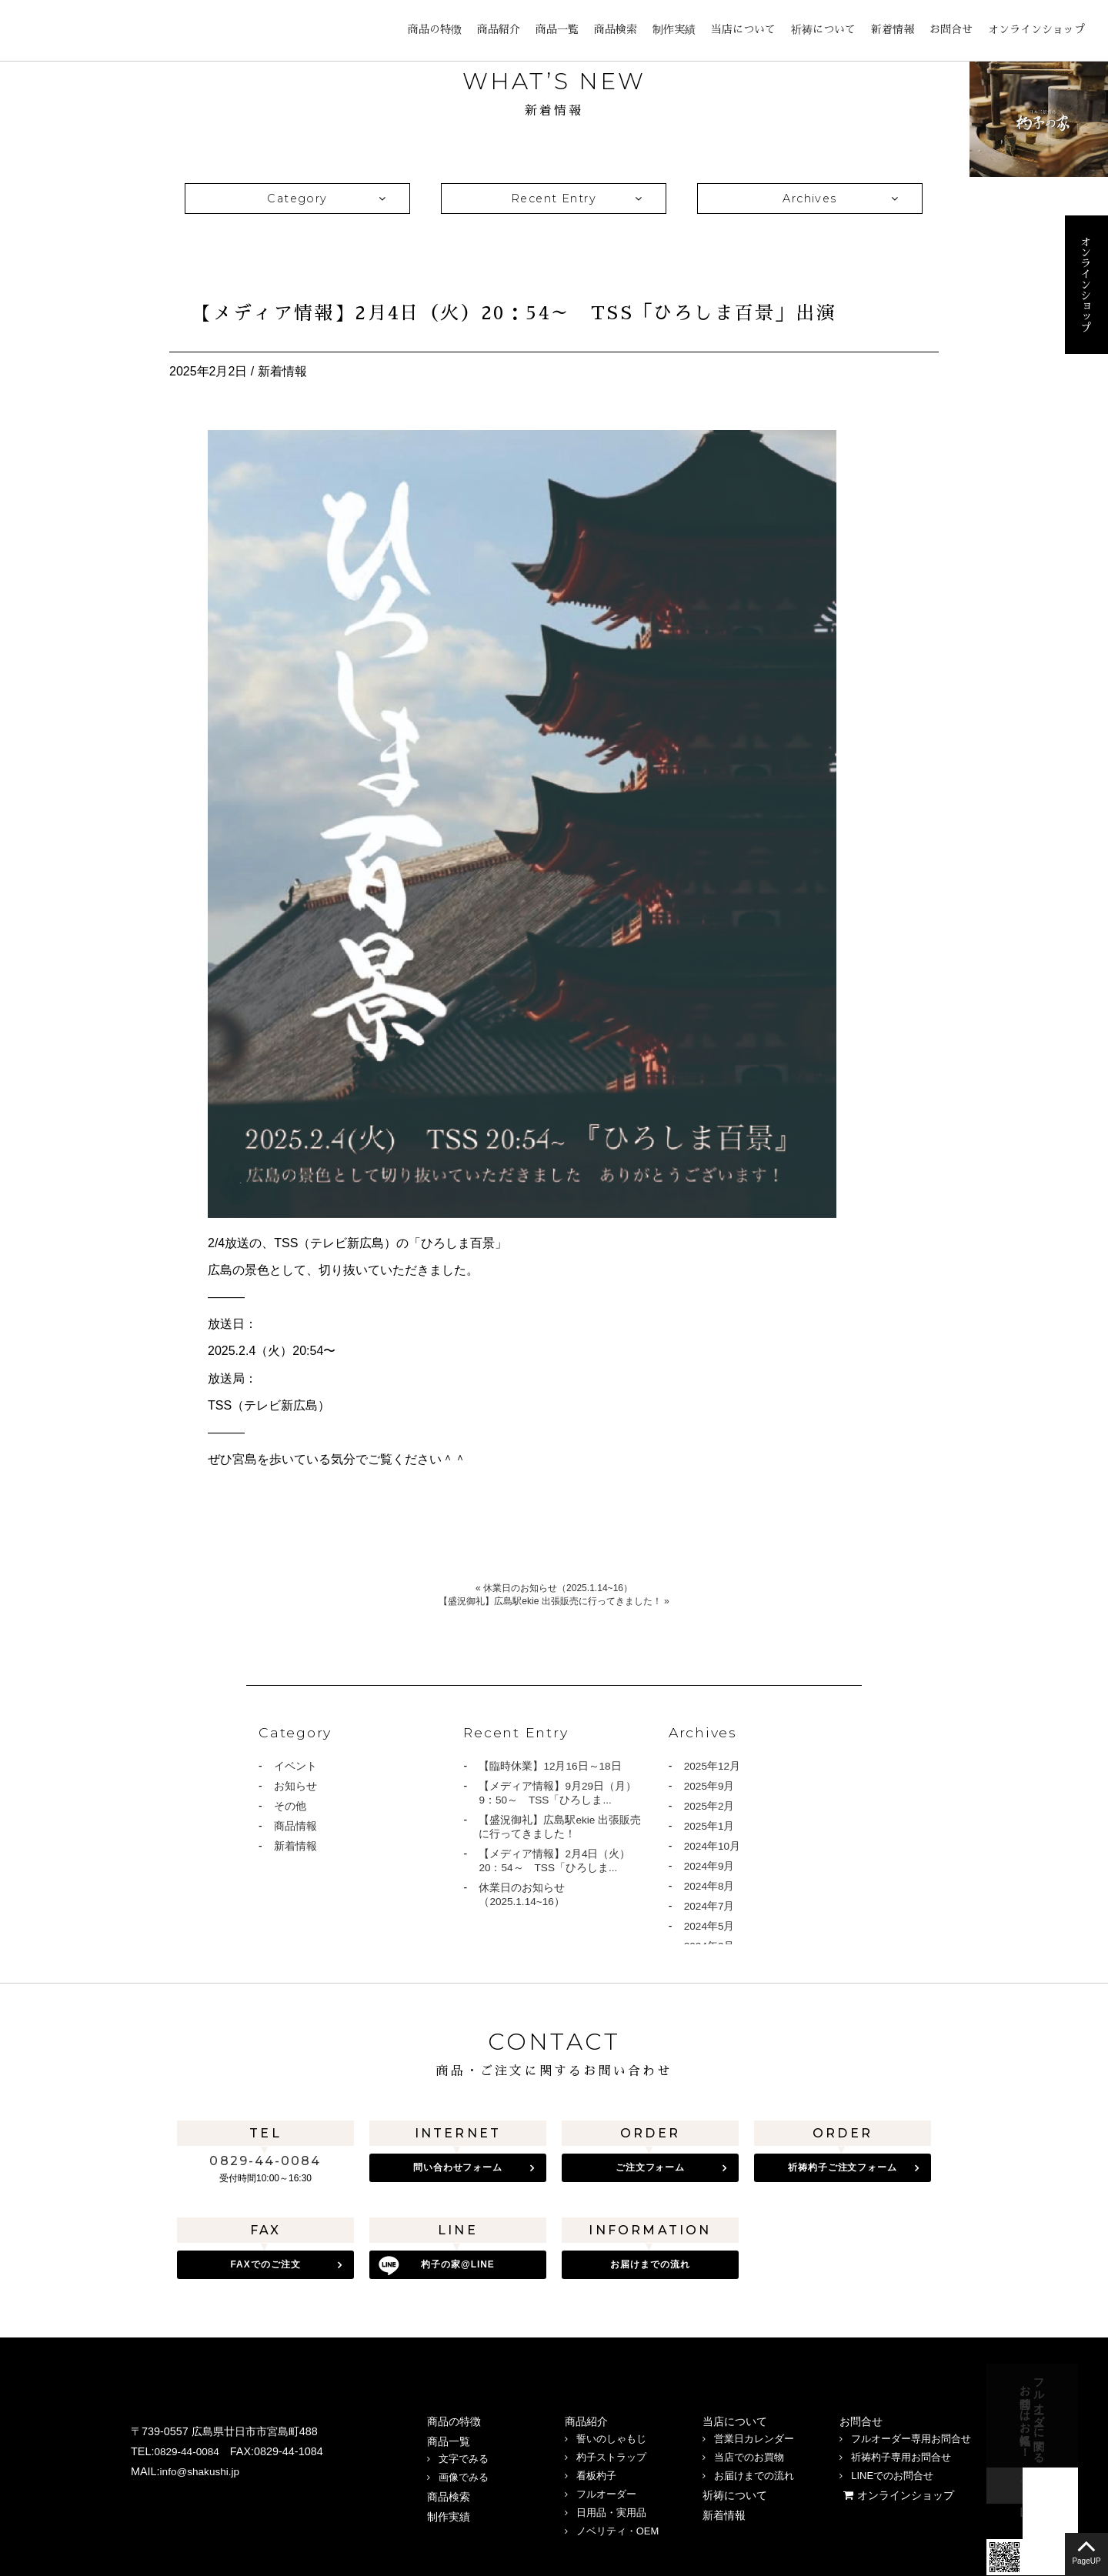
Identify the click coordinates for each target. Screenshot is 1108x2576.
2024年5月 (710, 1933)
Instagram (142, 2502)
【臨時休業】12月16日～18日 (551, 1766)
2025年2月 (710, 1808)
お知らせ (295, 1787)
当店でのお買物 (749, 2451)
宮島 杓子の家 (69, 30)
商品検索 (615, 29)
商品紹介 (498, 29)
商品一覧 (557, 29)
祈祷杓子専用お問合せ (901, 2451)
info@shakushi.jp (202, 2465)
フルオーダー (606, 2488)
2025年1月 (710, 1829)
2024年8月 (710, 1891)
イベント (295, 1766)
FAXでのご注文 (265, 2262)
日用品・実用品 (611, 2506)
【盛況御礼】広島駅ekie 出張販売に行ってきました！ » (554, 1601)
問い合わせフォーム (458, 2167)
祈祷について (823, 29)
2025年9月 (710, 1787)
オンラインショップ (1036, 29)
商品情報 (295, 1829)
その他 (290, 1808)
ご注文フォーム (651, 2167)
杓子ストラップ (611, 2451)
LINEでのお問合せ (892, 2469)
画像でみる (464, 2471)
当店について (743, 29)
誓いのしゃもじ (611, 2432)
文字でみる (464, 2452)
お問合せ (951, 29)
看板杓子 (596, 2469)
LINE (177, 2502)
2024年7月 (710, 1912)
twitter (211, 2502)
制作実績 (674, 29)
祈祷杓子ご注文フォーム (843, 2167)
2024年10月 (713, 1850)
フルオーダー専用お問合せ (911, 2432)
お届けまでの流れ (650, 2262)
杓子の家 (458, 2262)
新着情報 (892, 29)
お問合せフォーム (1105, 2416)
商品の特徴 (435, 29)
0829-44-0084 (265, 2161)
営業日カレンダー (754, 2432)
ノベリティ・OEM (617, 2525)
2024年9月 (710, 1870)
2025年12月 (713, 1766)
